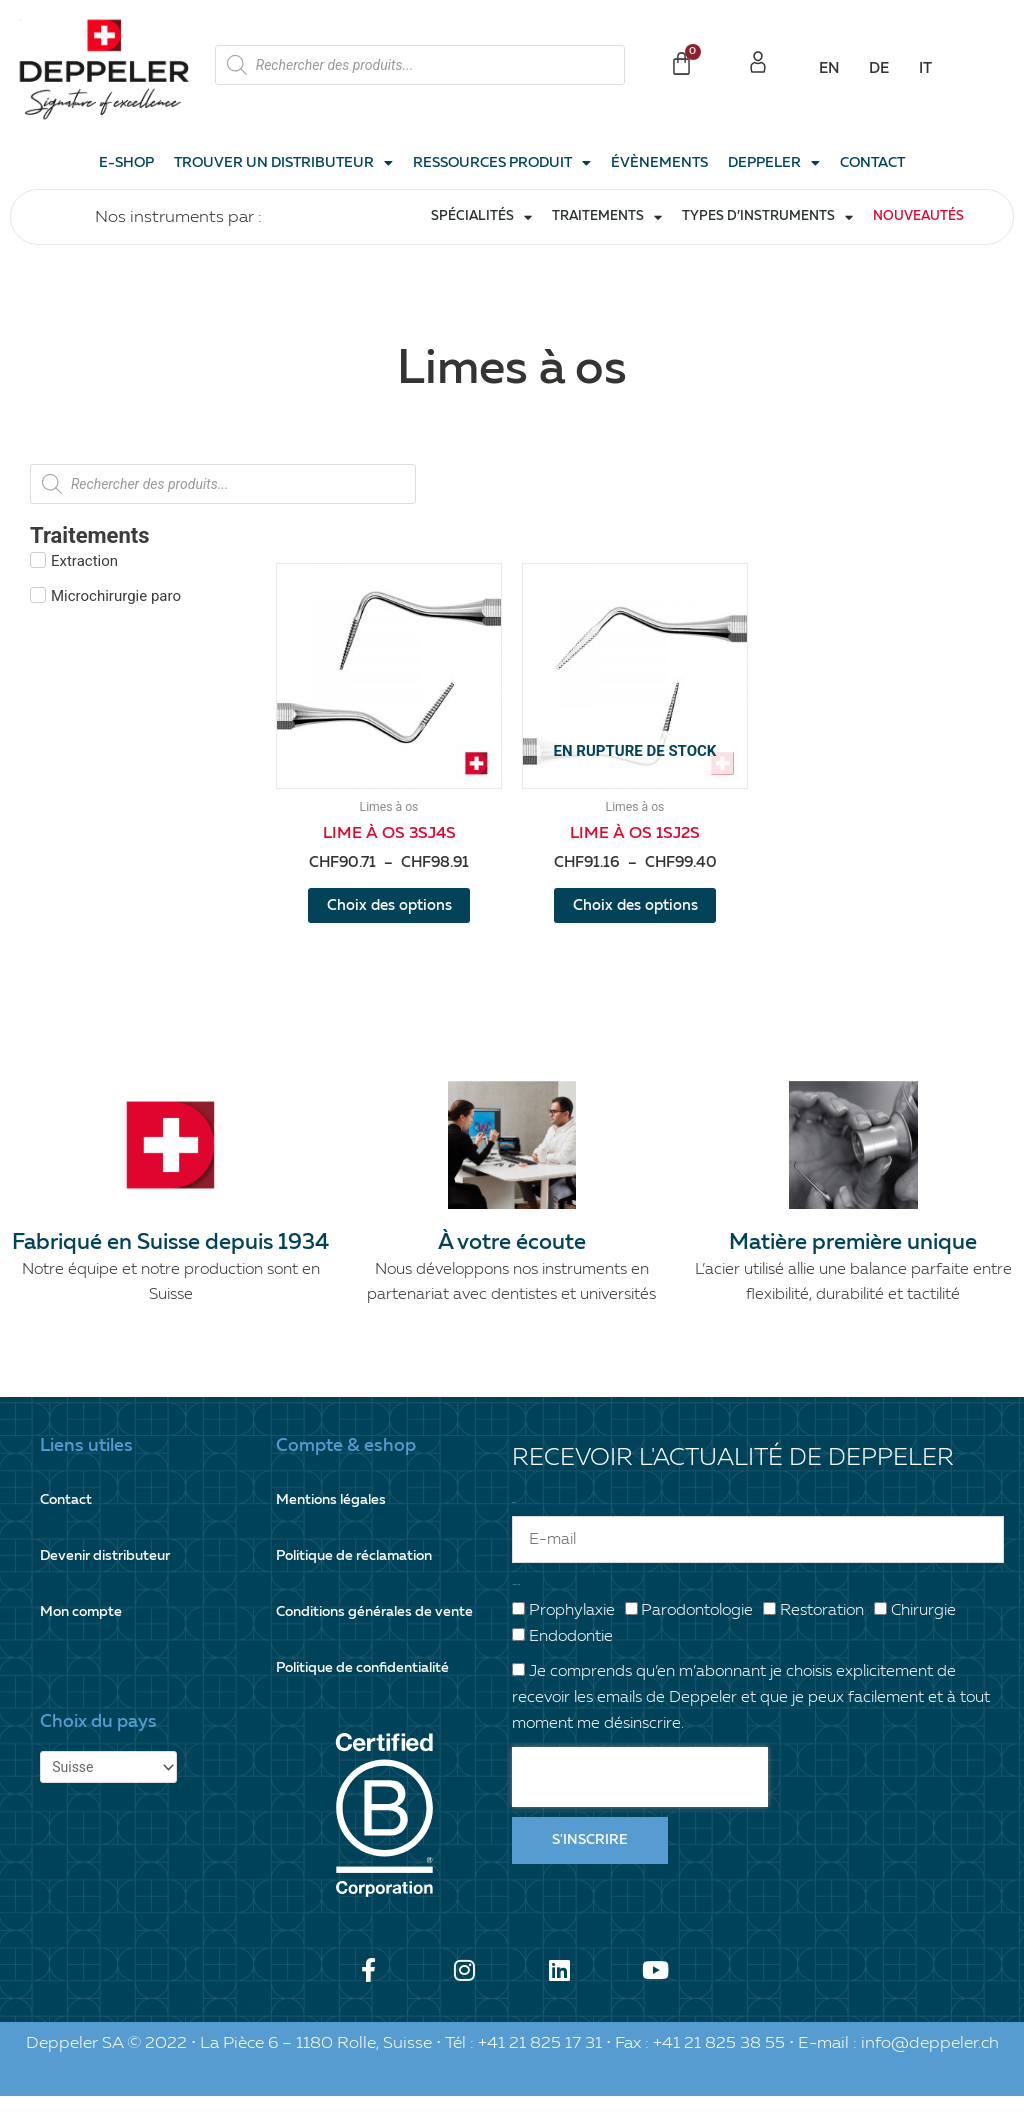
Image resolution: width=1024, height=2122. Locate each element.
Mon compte (84, 1637)
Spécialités (481, 217)
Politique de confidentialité (370, 1693)
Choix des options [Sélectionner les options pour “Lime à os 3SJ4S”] (389, 919)
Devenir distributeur (110, 1581)
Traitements (607, 217)
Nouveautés (918, 216)
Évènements (659, 163)
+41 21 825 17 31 (540, 2068)
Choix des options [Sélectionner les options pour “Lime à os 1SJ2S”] (635, 919)
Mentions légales (335, 1525)
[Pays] (113, 1794)
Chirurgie (923, 1637)
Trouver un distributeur (283, 163)
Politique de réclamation (361, 1581)
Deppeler (774, 163)
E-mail (513, 1528)
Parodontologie (697, 1637)
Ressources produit (502, 163)
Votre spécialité (516, 1610)
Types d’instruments (767, 217)
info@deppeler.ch (930, 2068)
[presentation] (640, 1803)
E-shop (126, 163)
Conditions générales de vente (381, 1637)
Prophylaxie (572, 1637)
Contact (872, 163)
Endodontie (571, 1663)
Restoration (822, 1637)
